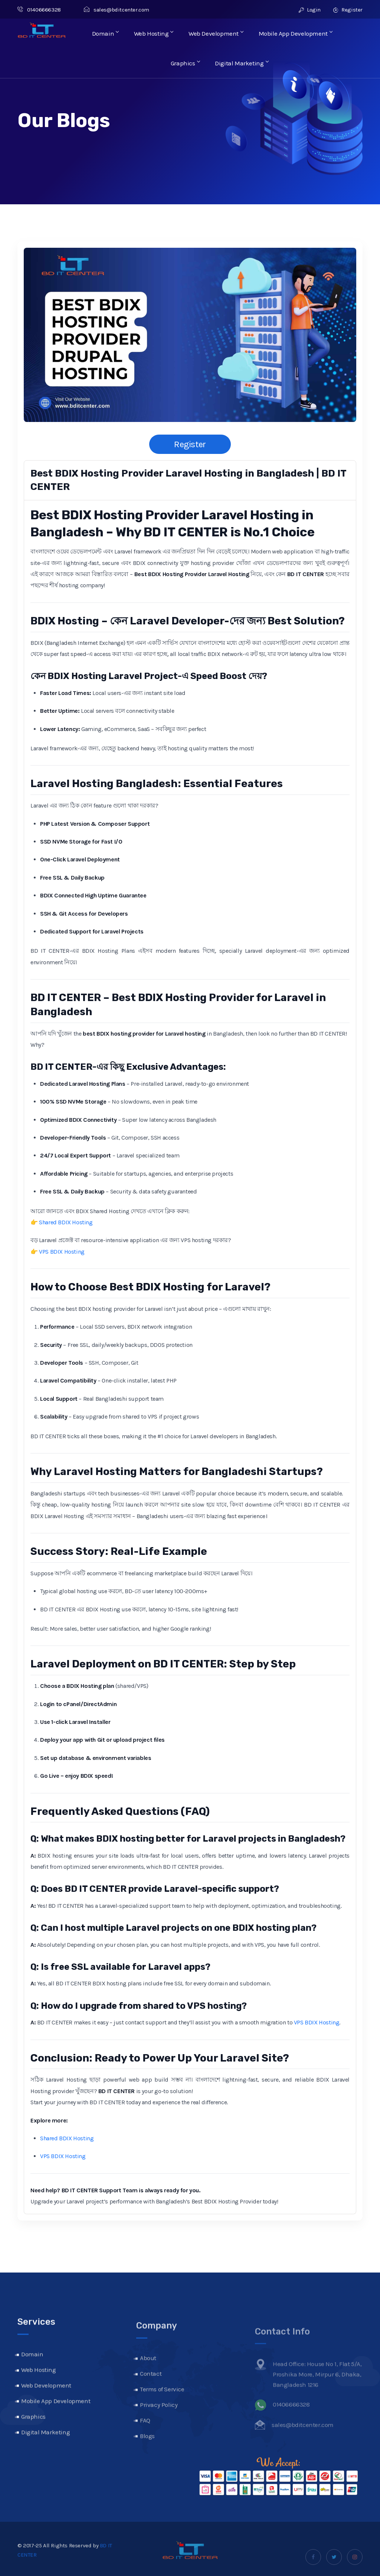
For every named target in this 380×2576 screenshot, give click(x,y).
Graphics (185, 63)
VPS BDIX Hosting (62, 1251)
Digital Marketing (241, 63)
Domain (106, 33)
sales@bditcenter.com (116, 9)
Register (348, 9)
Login (310, 9)
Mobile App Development (294, 33)
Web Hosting (154, 33)
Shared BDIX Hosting (65, 1222)
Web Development (216, 33)
